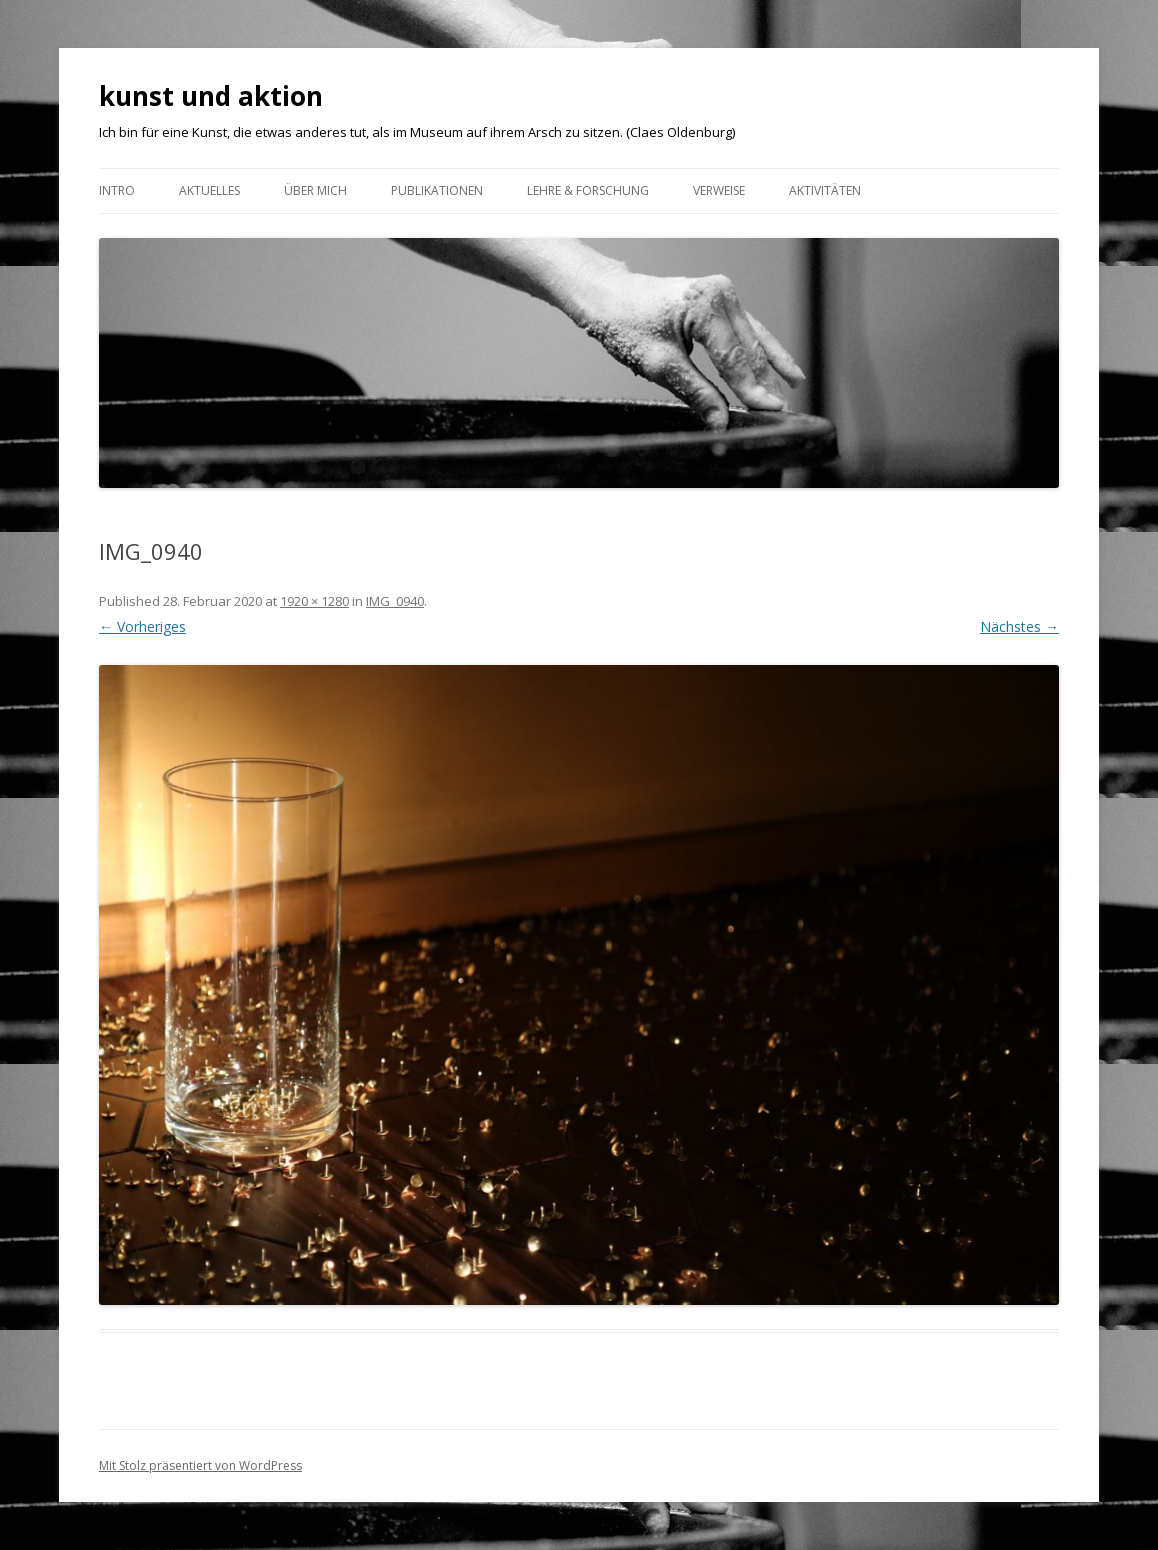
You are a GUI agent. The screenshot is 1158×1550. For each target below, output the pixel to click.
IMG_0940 (395, 601)
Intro (117, 190)
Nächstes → (1019, 626)
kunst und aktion (211, 96)
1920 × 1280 (314, 601)
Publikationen (437, 190)
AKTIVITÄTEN (825, 190)
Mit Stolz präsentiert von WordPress (200, 1465)
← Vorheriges (142, 626)
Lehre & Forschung (588, 190)
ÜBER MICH (315, 190)
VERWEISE (719, 190)
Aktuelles (209, 190)
